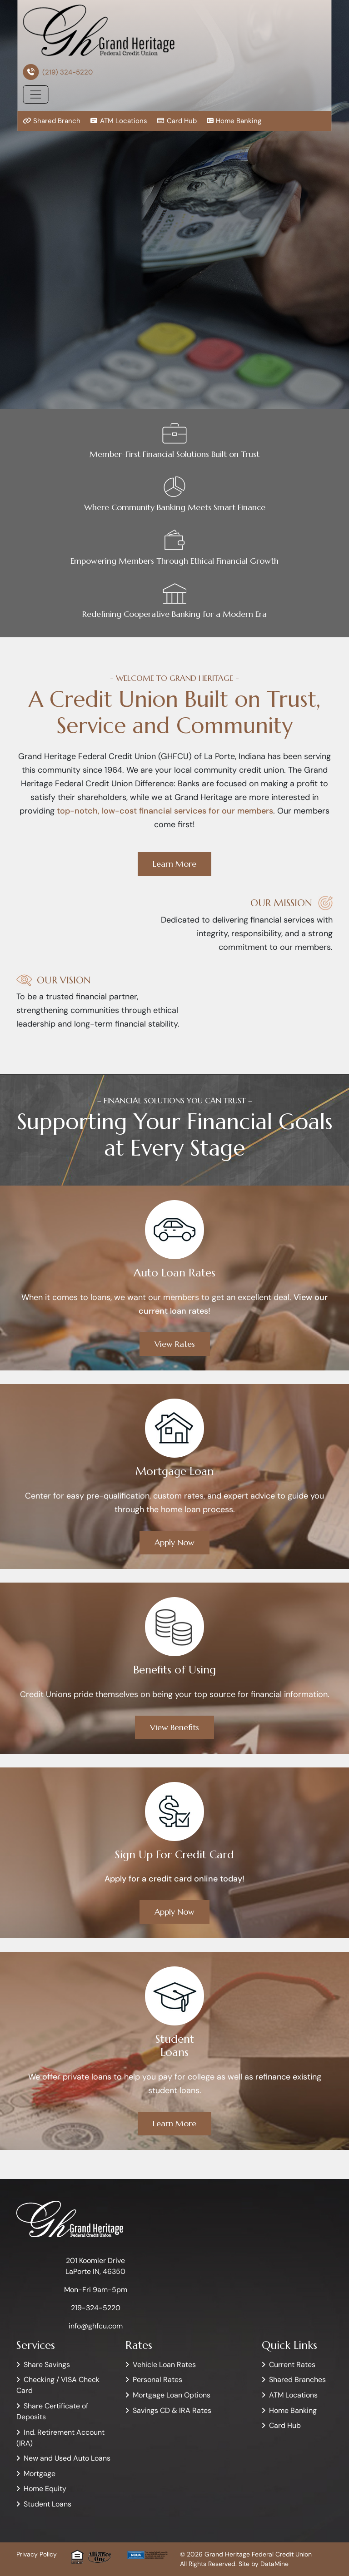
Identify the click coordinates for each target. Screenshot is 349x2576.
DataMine (274, 2564)
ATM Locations (118, 120)
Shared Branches (297, 2379)
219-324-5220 (95, 2308)
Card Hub (176, 120)
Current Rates (292, 2364)
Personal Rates (157, 2379)
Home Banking (234, 120)
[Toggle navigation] (35, 94)
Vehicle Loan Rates (164, 2364)
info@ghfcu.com (96, 2326)
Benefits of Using (174, 1670)
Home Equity (45, 2488)
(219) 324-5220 (67, 72)
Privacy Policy (36, 2554)
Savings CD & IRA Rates (172, 2410)
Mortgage (39, 2473)
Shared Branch (51, 120)
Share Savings (47, 2364)
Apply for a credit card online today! (174, 1878)
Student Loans (47, 2504)
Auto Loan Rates (174, 1273)
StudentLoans (174, 2045)
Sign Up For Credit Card (174, 1854)
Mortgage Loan (174, 1471)
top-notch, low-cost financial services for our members (165, 810)
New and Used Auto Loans (67, 2458)
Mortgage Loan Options (171, 2395)
